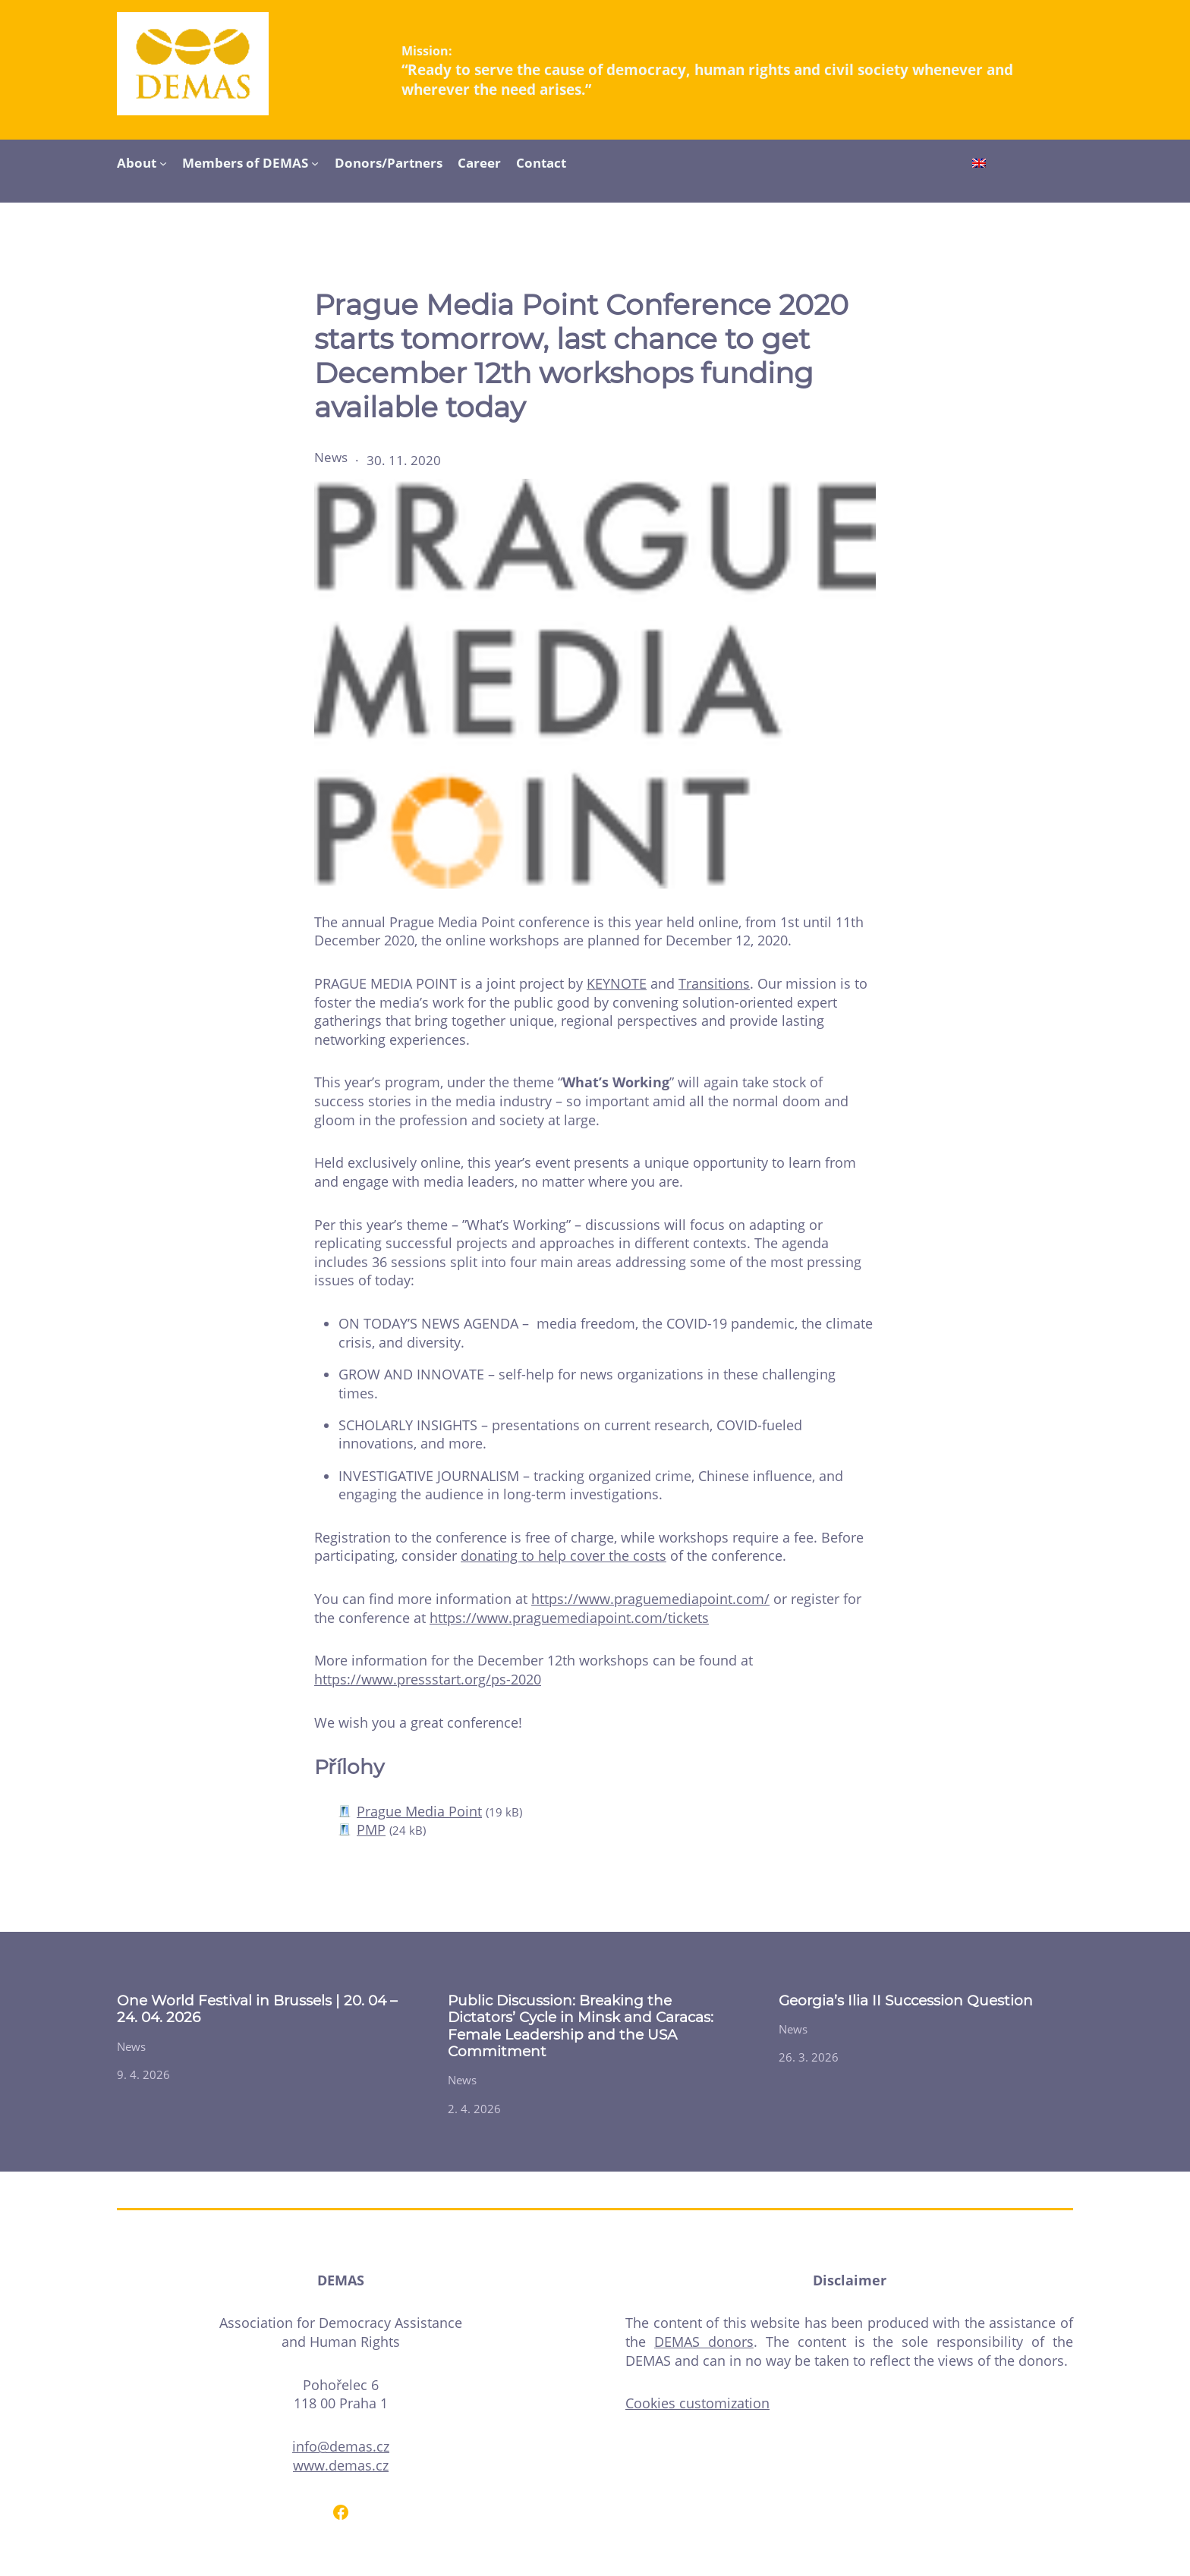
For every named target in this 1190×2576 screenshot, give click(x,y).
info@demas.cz (340, 2446)
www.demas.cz (341, 2465)
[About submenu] (163, 162)
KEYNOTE (617, 983)
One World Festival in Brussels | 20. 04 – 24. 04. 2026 (257, 2009)
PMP (371, 1829)
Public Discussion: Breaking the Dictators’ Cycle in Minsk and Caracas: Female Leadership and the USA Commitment (580, 2026)
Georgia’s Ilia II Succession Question (906, 2001)
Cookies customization (697, 2403)
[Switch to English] (979, 165)
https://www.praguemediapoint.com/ (650, 1599)
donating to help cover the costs (563, 1555)
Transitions (714, 983)
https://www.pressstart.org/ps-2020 (427, 1679)
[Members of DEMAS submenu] (315, 162)
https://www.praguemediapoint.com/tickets (569, 1618)
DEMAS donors (704, 2341)
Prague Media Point (419, 1811)
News (331, 457)
